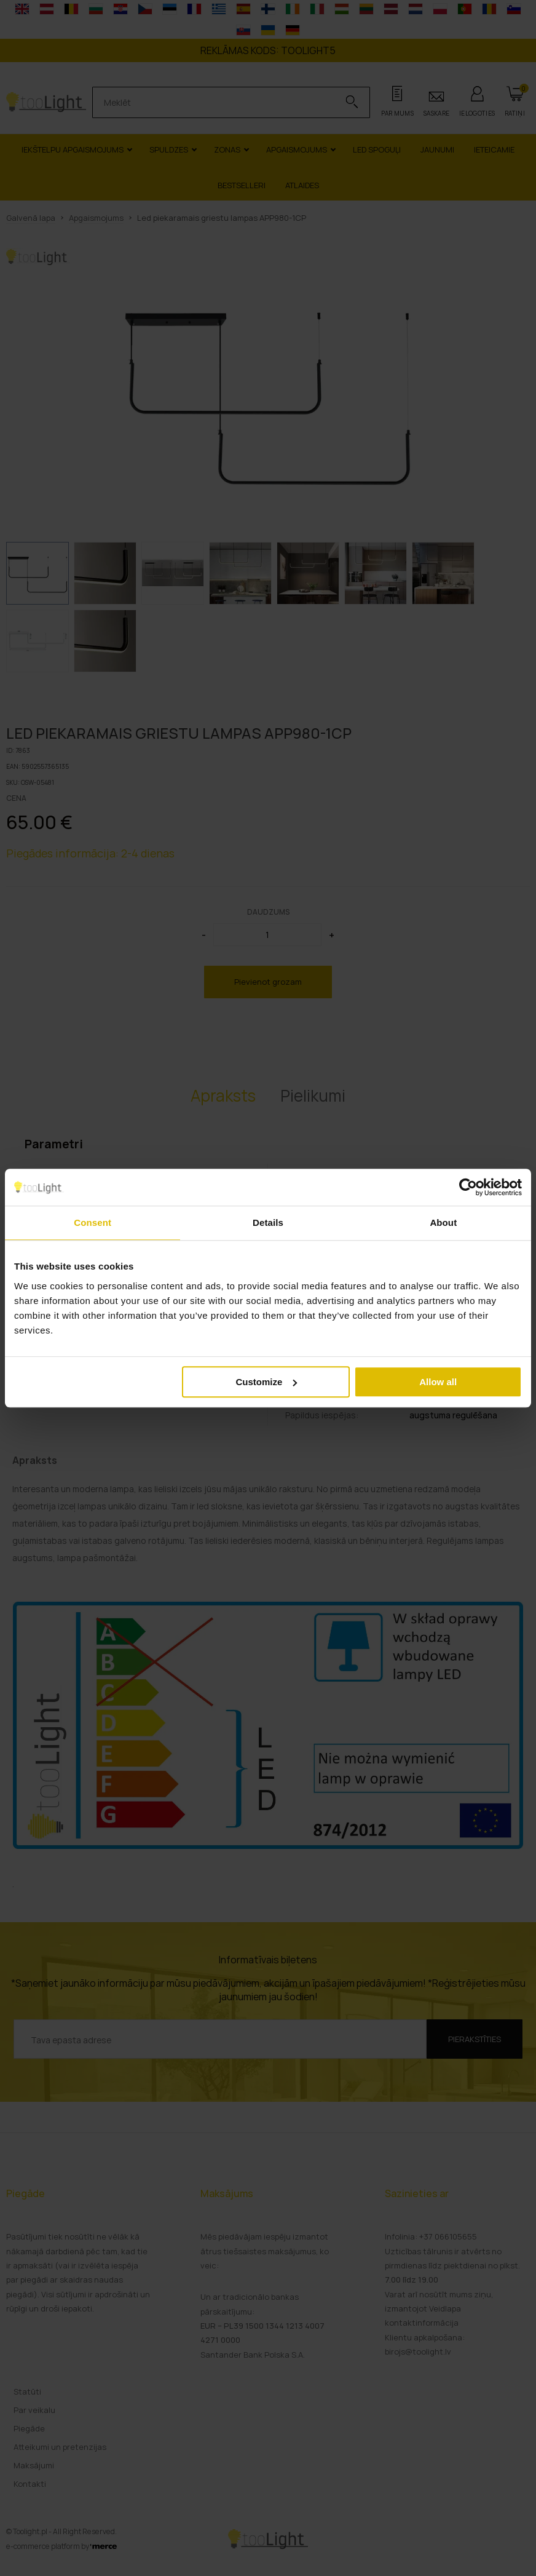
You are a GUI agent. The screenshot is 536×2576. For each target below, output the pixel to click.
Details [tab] (268, 1222)
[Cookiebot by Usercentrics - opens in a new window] (468, 1187)
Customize (266, 1382)
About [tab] (443, 1222)
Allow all (438, 1382)
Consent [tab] (92, 1222)
